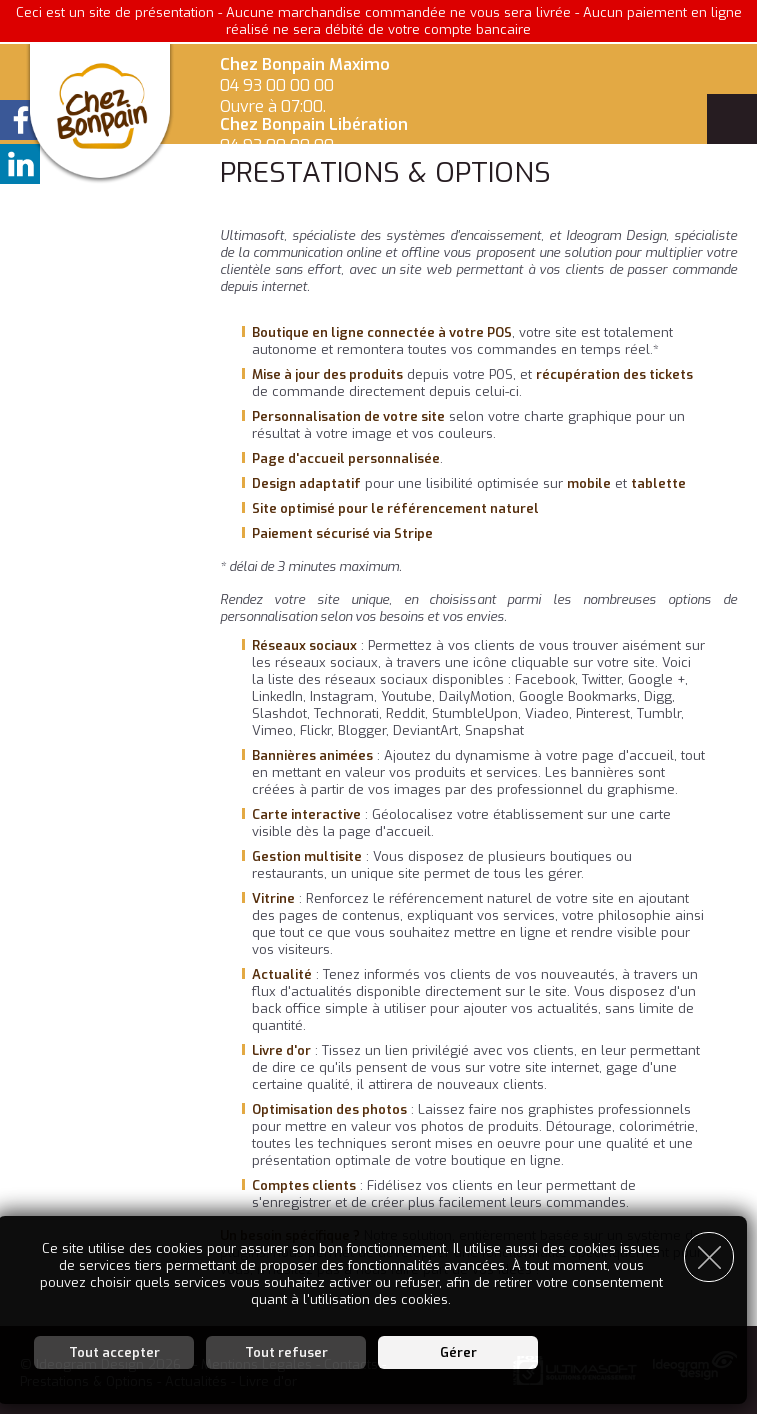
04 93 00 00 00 (277, 85)
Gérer (458, 1349)
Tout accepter (114, 1349)
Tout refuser (286, 1349)
